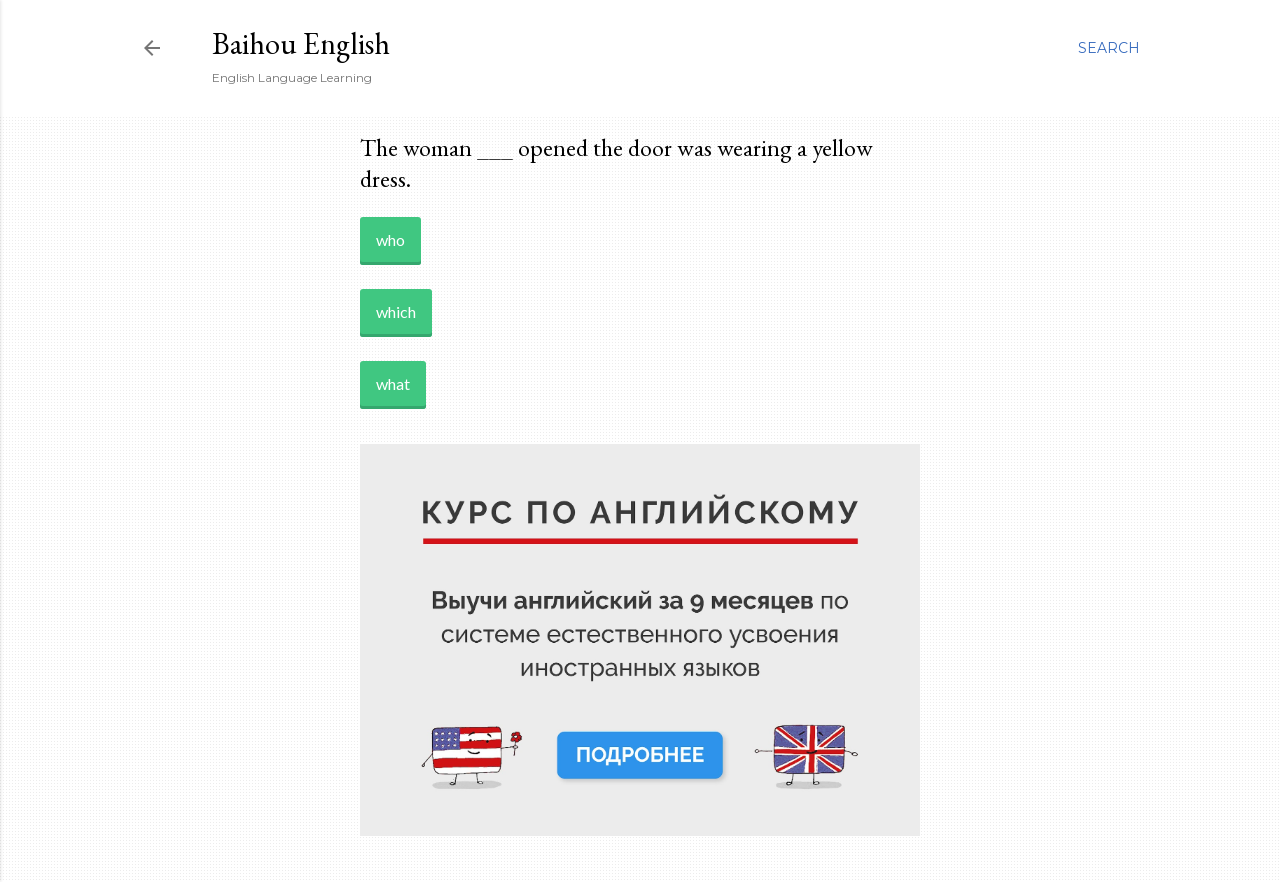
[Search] (1109, 48)
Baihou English (301, 43)
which (396, 311)
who (390, 239)
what (393, 383)
